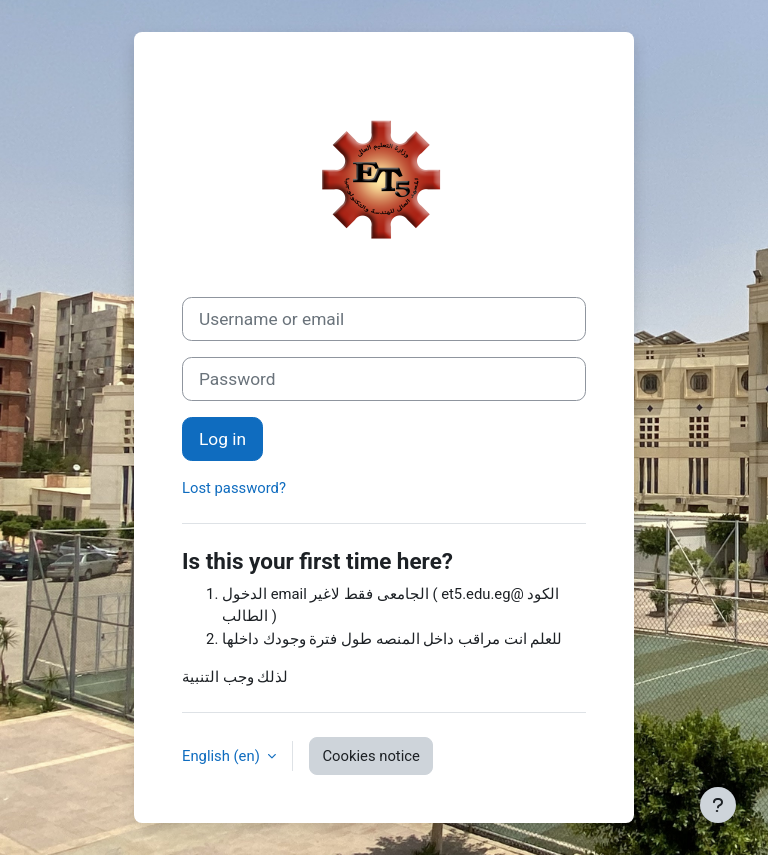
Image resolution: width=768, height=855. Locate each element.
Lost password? (234, 488)
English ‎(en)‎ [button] (222, 756)
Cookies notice (370, 756)
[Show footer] (718, 805)
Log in (222, 439)
